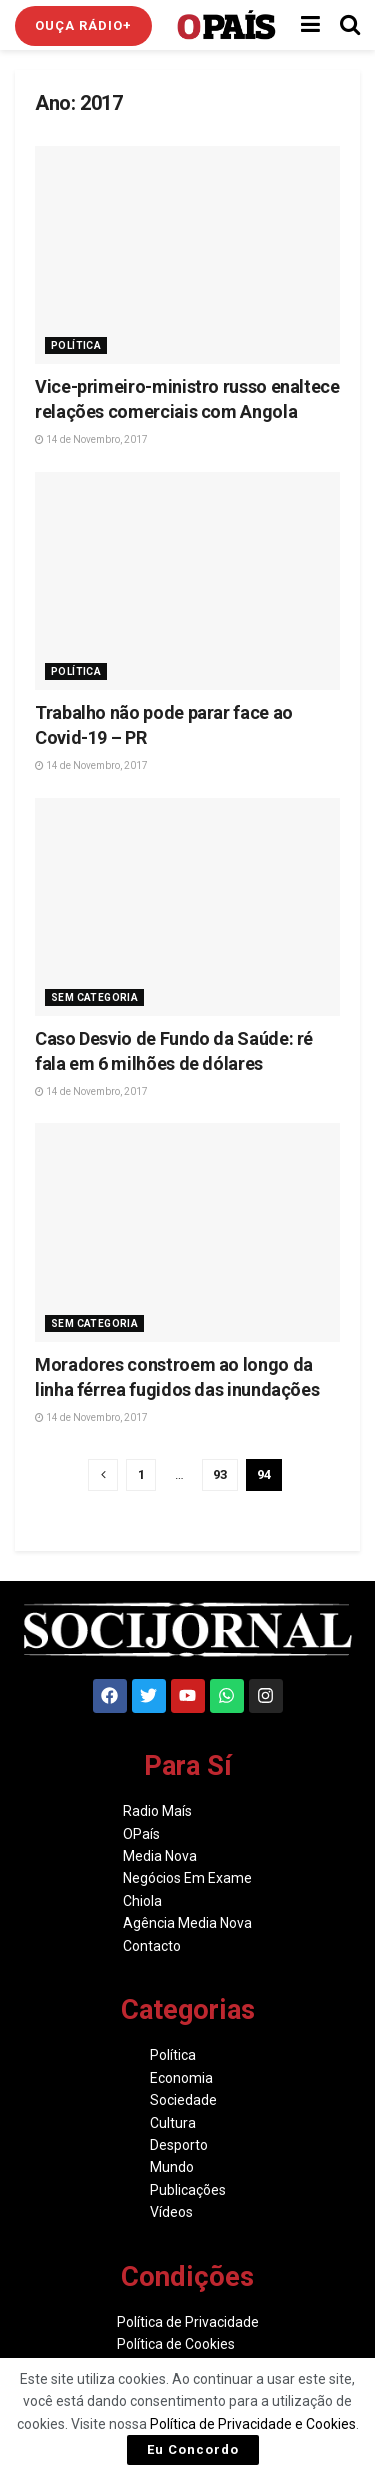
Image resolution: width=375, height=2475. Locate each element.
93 (220, 1474)
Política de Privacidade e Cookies (253, 2424)
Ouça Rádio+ (83, 25)
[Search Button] (350, 25)
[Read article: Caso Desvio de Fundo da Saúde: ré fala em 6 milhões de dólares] (187, 907)
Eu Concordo (193, 2449)
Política (76, 345)
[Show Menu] (310, 25)
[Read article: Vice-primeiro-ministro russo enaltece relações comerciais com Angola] (187, 255)
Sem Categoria (94, 997)
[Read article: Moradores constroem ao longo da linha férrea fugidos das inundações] (187, 1232)
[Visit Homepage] (226, 25)
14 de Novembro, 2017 (91, 439)
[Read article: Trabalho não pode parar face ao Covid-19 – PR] (187, 581)
